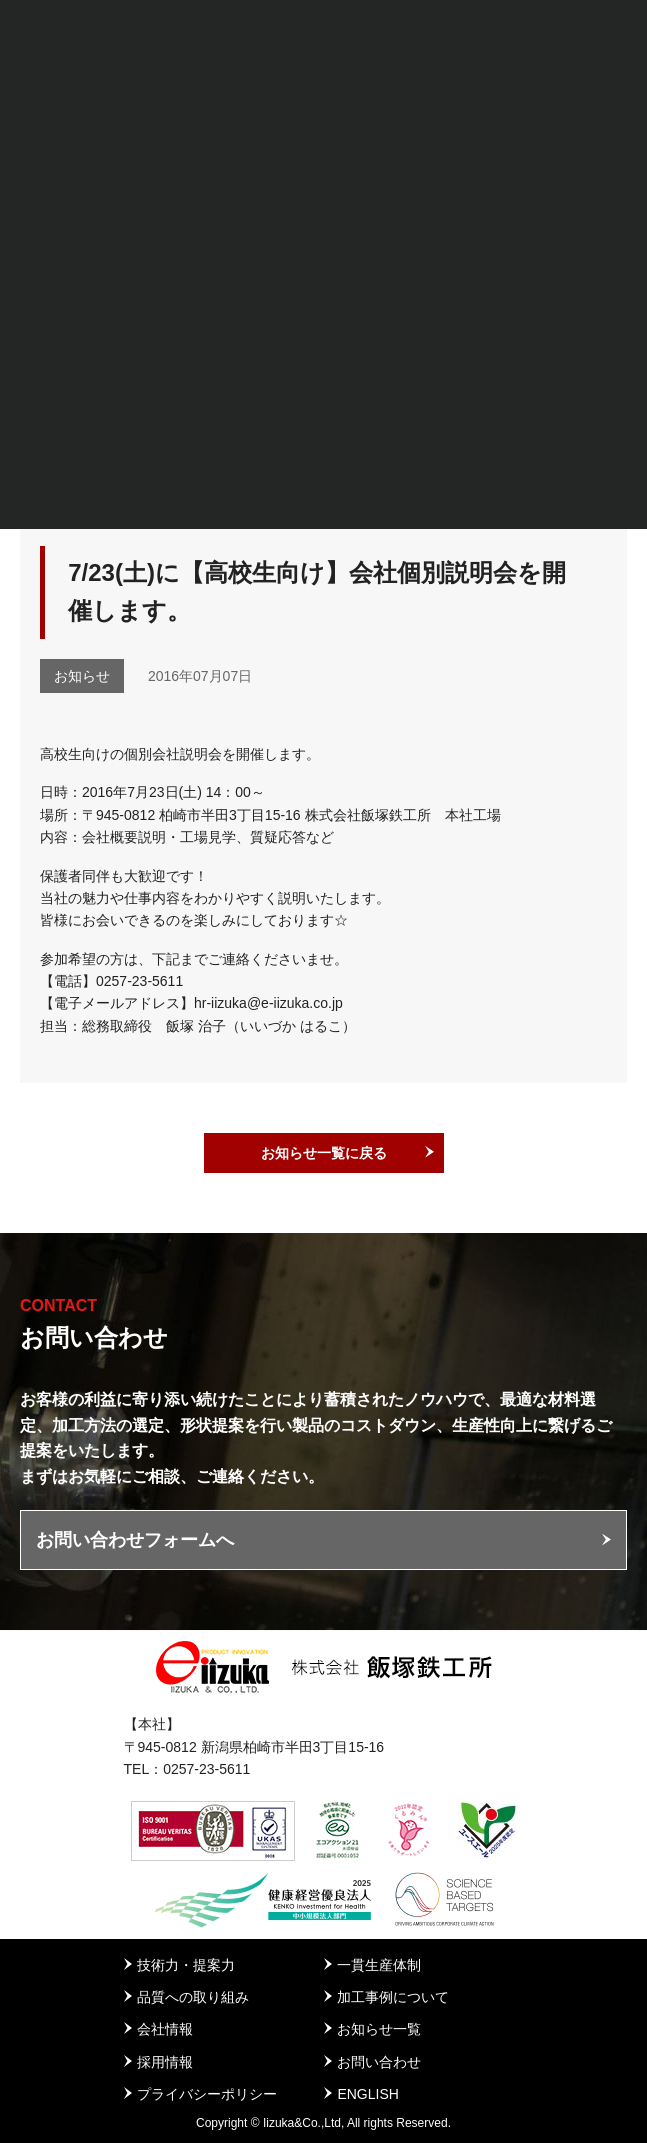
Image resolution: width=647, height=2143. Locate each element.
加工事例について (393, 1997)
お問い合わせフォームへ (135, 1540)
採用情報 (165, 2062)
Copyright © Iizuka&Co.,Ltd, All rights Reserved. (323, 2123)
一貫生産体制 (379, 1965)
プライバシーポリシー (207, 2094)
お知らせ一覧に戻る (324, 1153)
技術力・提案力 (186, 1965)
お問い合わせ (379, 2062)
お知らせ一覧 (379, 2029)
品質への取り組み (193, 1997)
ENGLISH (367, 2094)
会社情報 (165, 2029)
